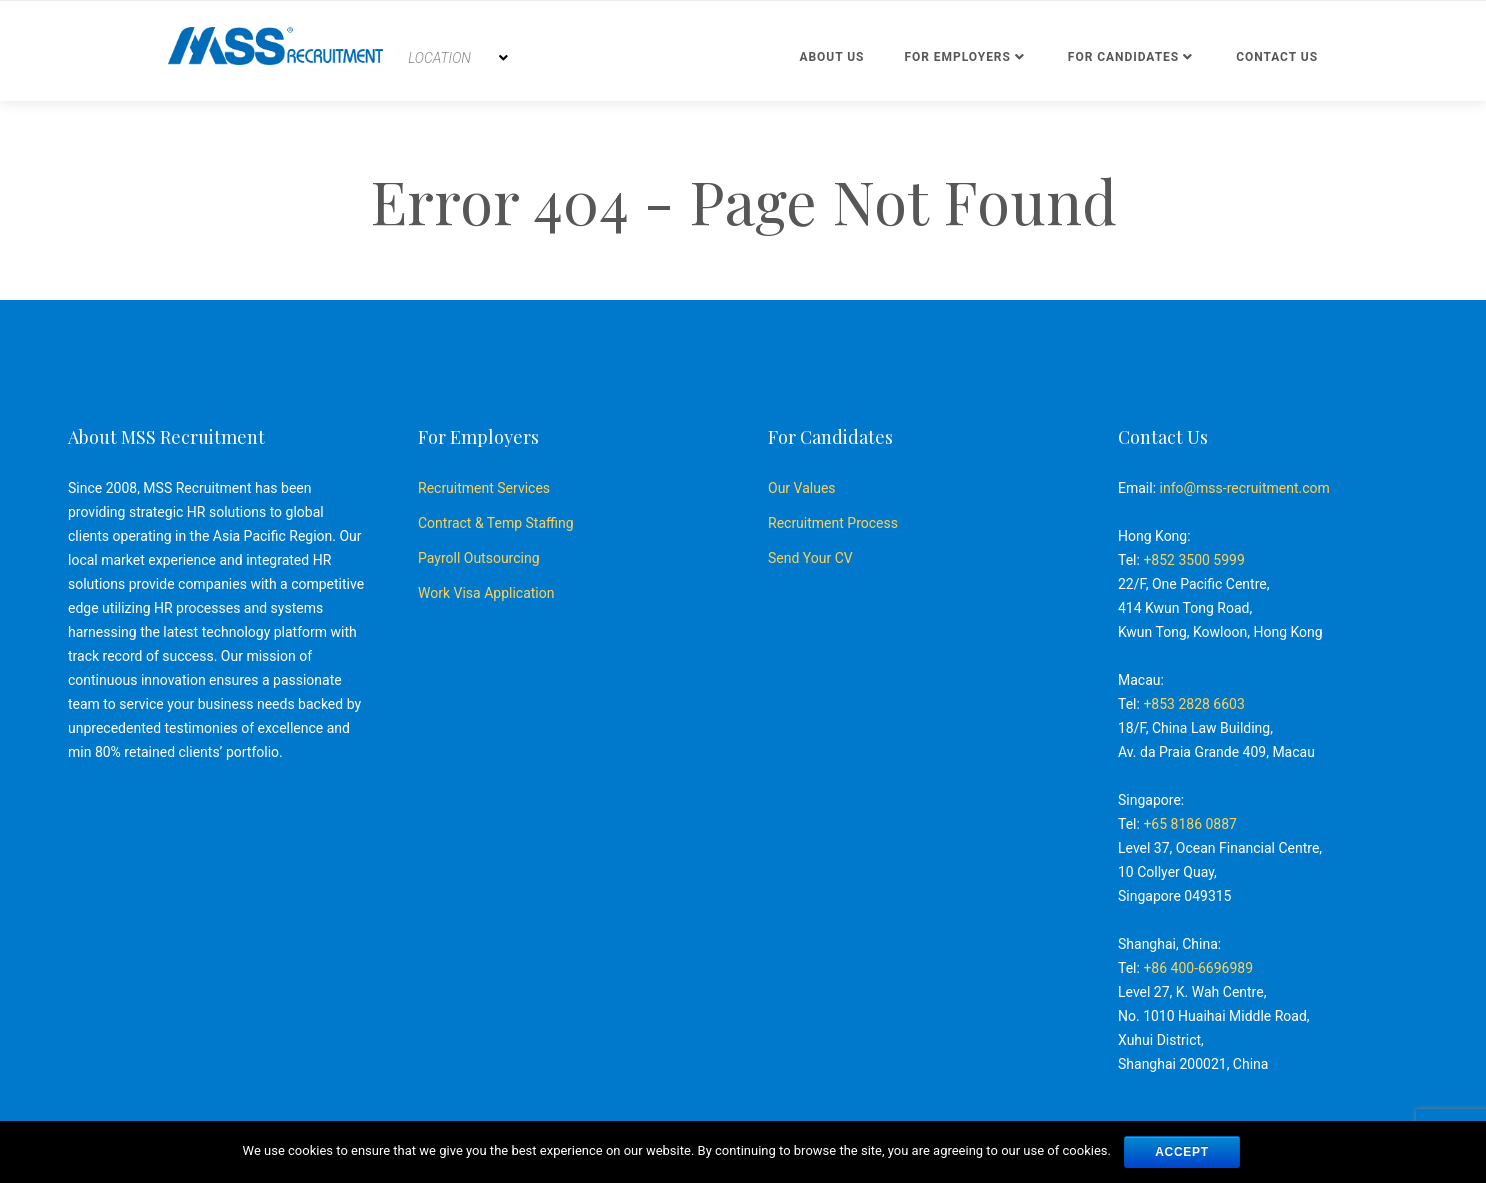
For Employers (957, 57)
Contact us (1277, 57)
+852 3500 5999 (1193, 560)
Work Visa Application (486, 593)
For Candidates (1123, 57)
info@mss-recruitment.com (1245, 488)
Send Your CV (810, 558)
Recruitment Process (833, 523)
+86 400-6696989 (1198, 968)
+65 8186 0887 (1190, 824)
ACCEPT (1182, 1152)
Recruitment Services (484, 488)
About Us (831, 57)
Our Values (802, 488)
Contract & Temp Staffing (496, 523)
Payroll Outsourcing (479, 558)
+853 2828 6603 (1193, 704)
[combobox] (458, 58)
